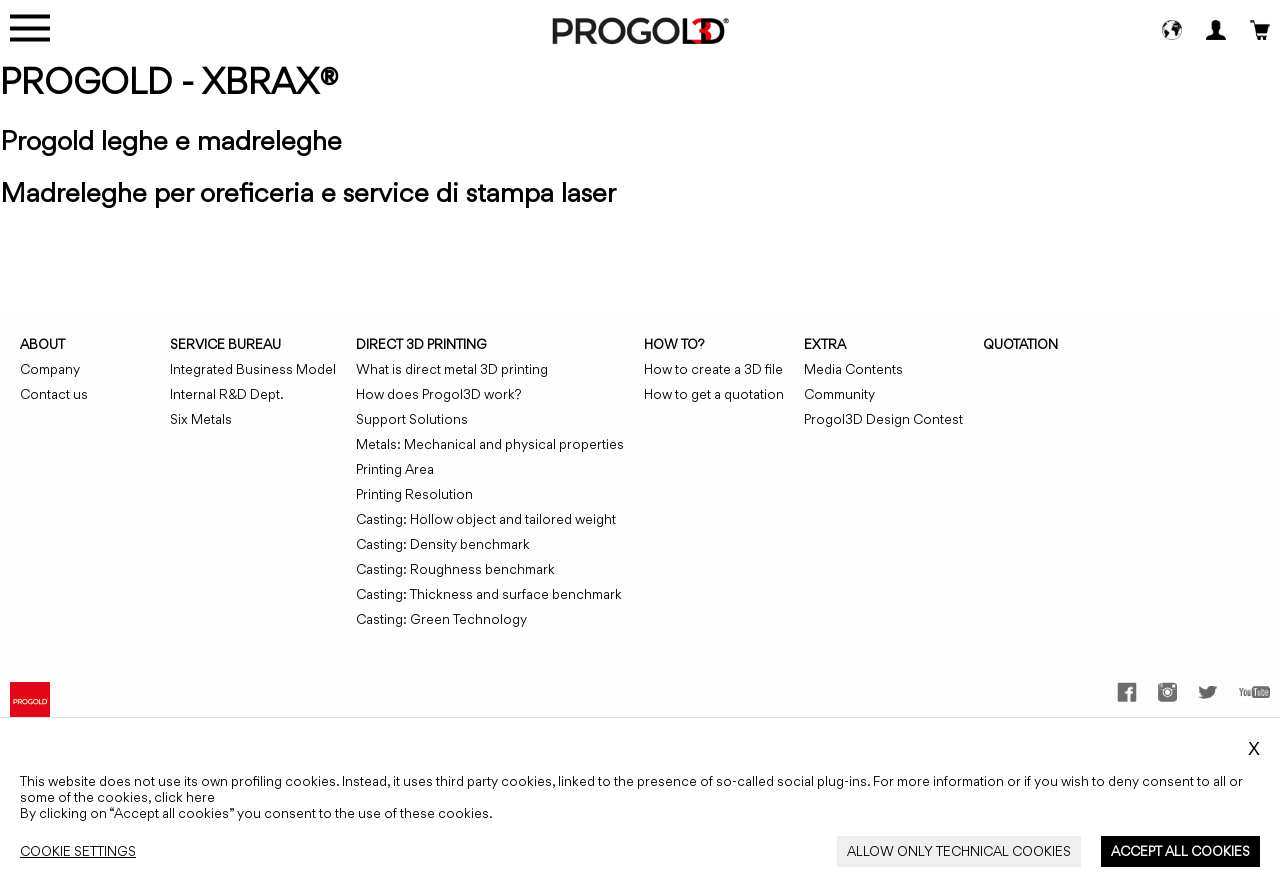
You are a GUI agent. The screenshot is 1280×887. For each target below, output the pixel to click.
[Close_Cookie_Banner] (78, 851)
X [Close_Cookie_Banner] (1254, 749)
